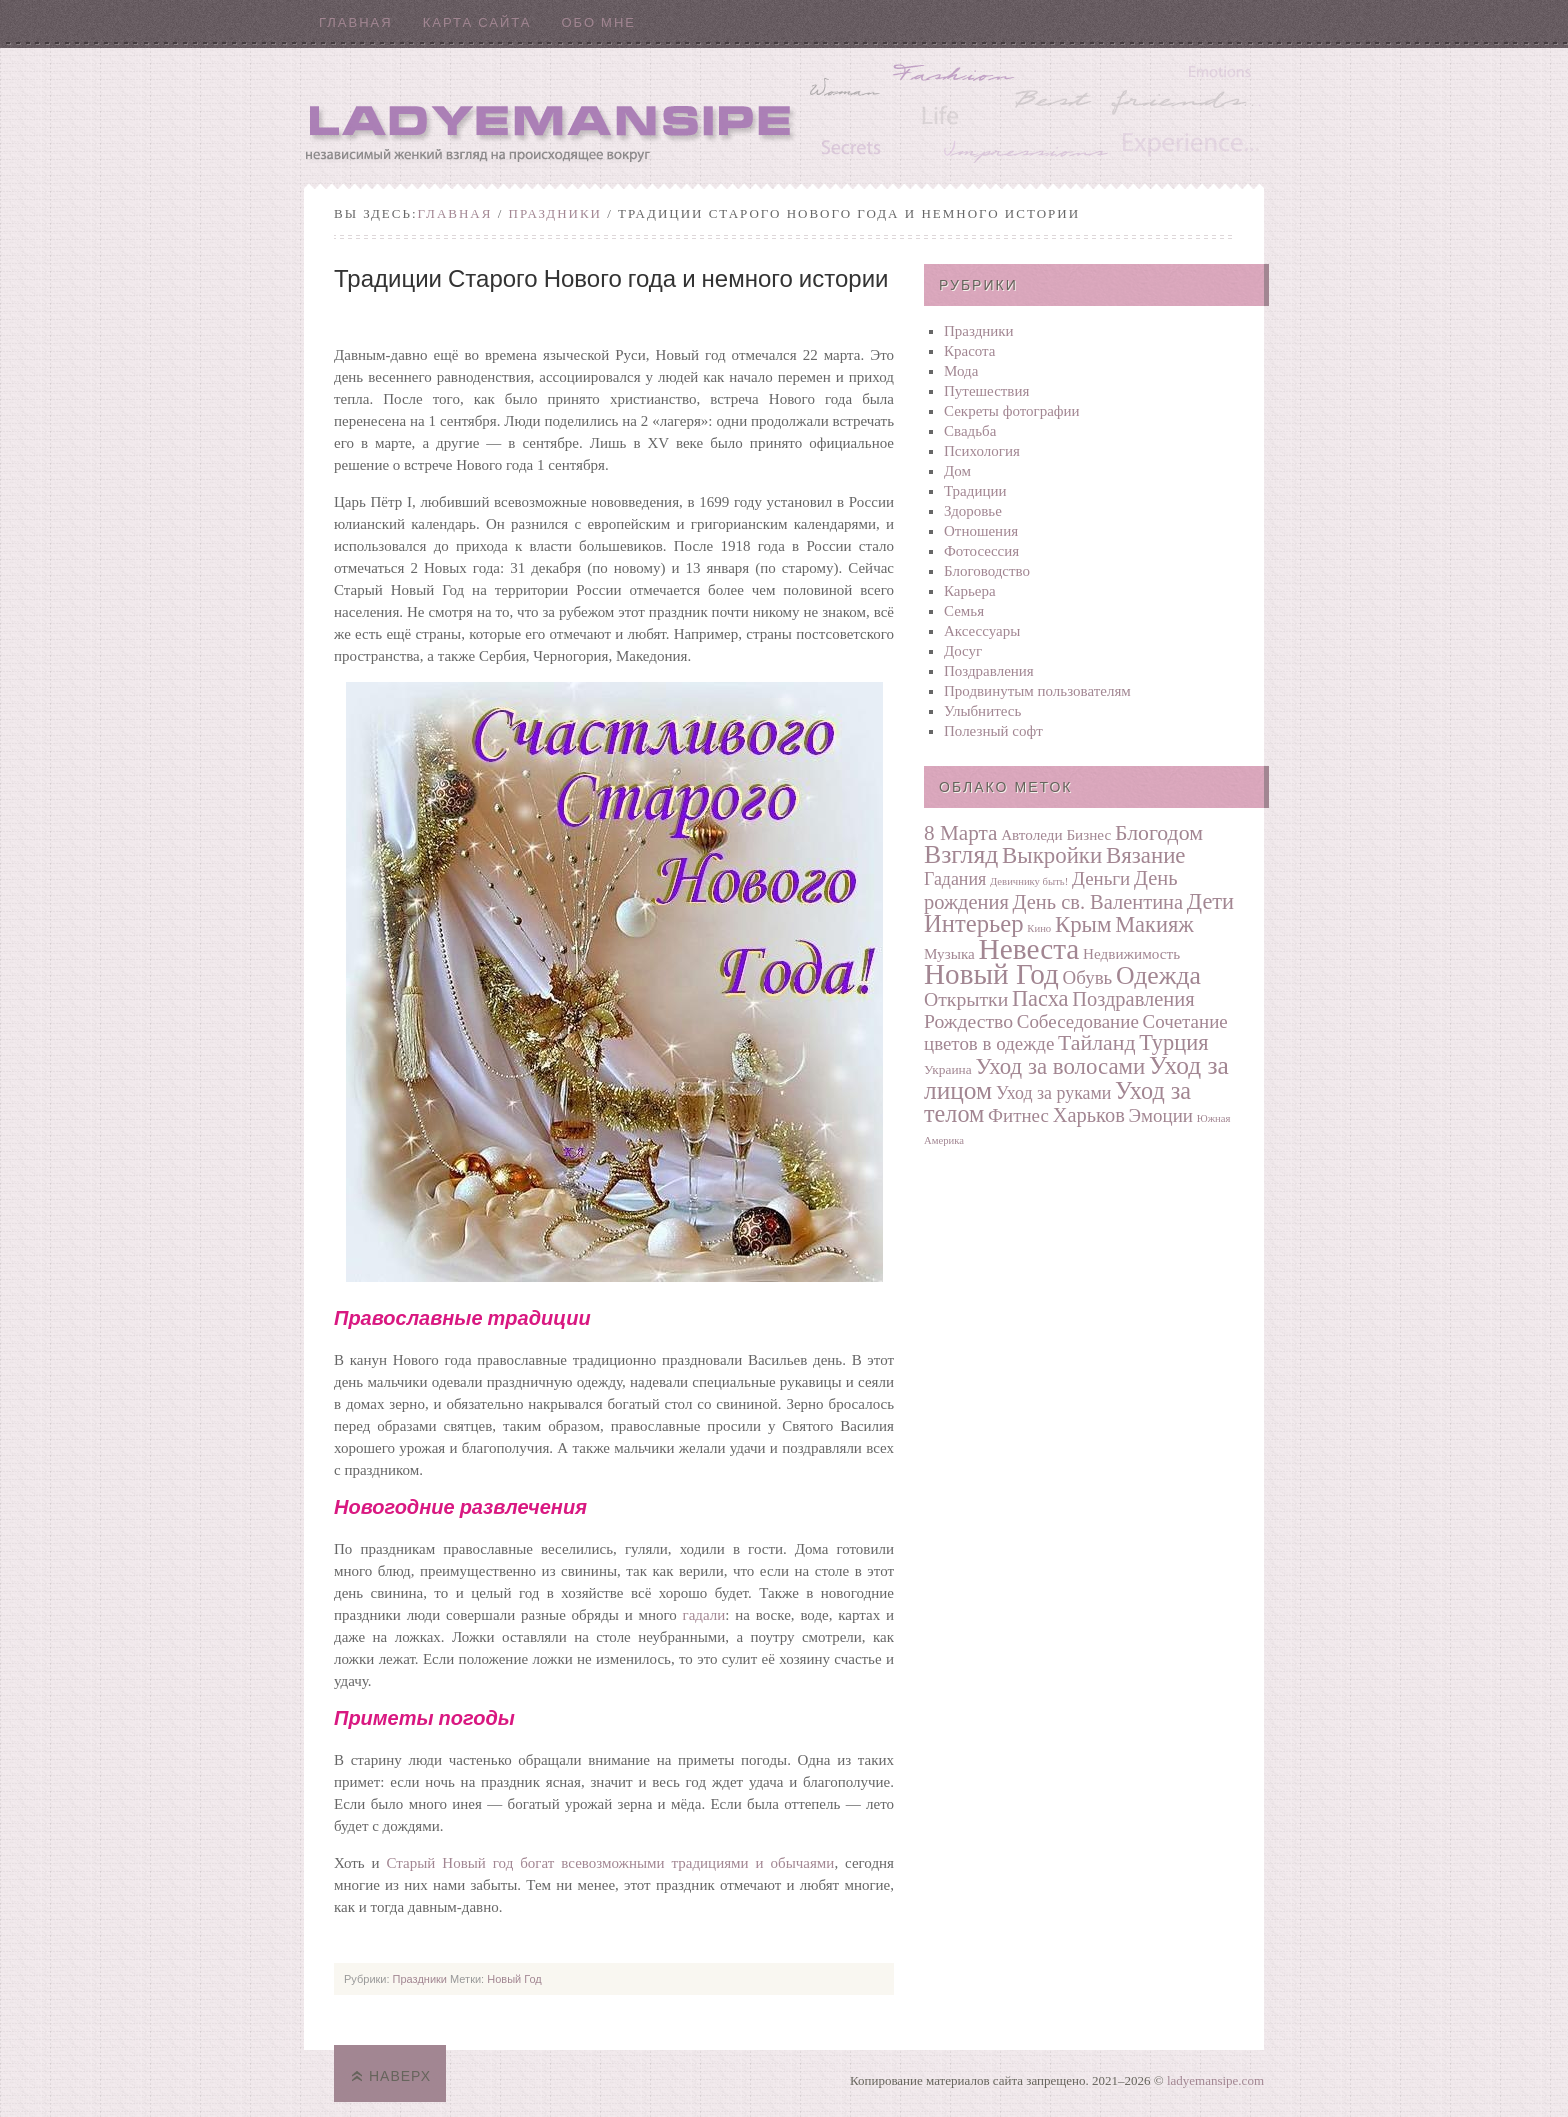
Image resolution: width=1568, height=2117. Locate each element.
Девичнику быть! (1029, 881)
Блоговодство (987, 571)
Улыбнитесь (982, 711)
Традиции (975, 491)
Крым (1083, 924)
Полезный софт (993, 731)
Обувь (1088, 977)
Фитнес (1018, 1115)
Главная (356, 22)
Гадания (955, 879)
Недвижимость (1131, 953)
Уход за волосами (1060, 1066)
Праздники (555, 213)
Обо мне (598, 22)
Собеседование (1078, 1021)
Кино (1039, 928)
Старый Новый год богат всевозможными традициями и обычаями (611, 1863)
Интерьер (974, 923)
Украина (948, 1069)
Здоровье (973, 511)
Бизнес (1088, 834)
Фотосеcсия (981, 551)
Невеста (1029, 949)
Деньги (1101, 878)
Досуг (963, 651)
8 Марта (960, 833)
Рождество (968, 1021)
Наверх (400, 2076)
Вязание (1146, 855)
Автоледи (1032, 834)
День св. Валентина (1098, 902)
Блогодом (1159, 833)
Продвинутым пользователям (1037, 691)
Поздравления (989, 671)
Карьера (970, 591)
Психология (982, 451)
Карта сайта (477, 22)
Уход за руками (1053, 1093)
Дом (957, 471)
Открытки (966, 999)
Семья (964, 611)
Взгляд (961, 854)
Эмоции (1161, 1115)
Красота (970, 351)
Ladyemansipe (784, 115)
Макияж (1154, 924)
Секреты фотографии (1012, 411)
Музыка (949, 953)
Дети (1210, 901)
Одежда (1158, 975)
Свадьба (970, 431)
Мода (961, 371)
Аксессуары (982, 631)
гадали (704, 1615)
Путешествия (986, 391)
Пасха (1040, 998)
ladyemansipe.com (1215, 2080)
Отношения (981, 531)
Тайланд (1096, 1043)
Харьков (1089, 1115)
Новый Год (514, 1979)
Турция (1173, 1042)
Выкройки (1052, 855)
